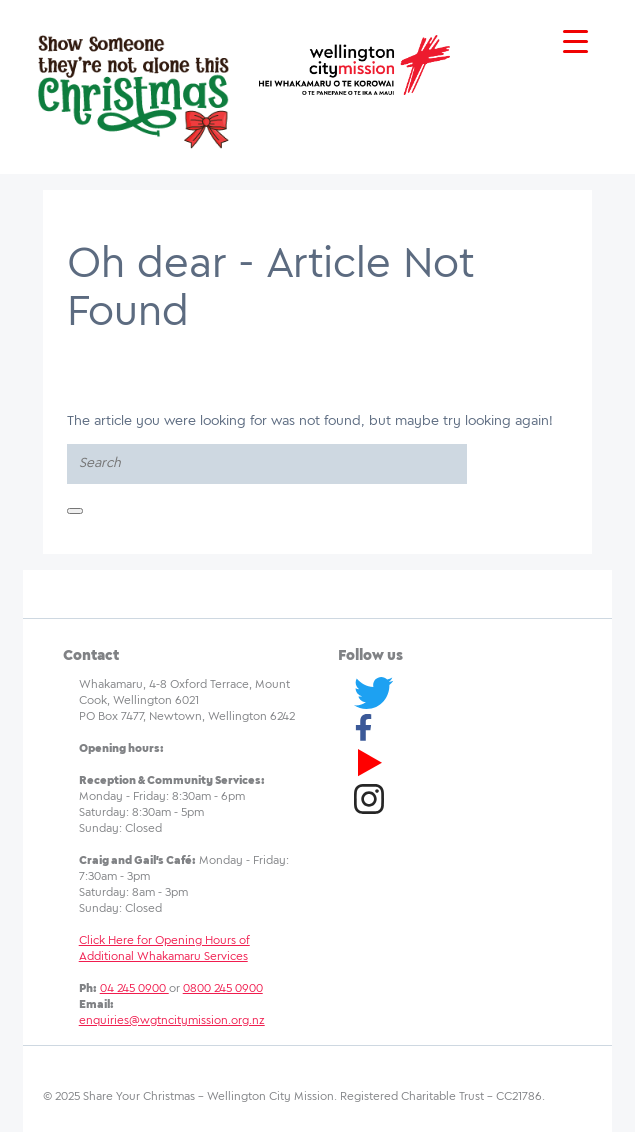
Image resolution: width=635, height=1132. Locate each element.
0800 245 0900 (223, 988)
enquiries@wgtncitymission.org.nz (172, 1020)
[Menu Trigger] (575, 42)
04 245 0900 (134, 988)
